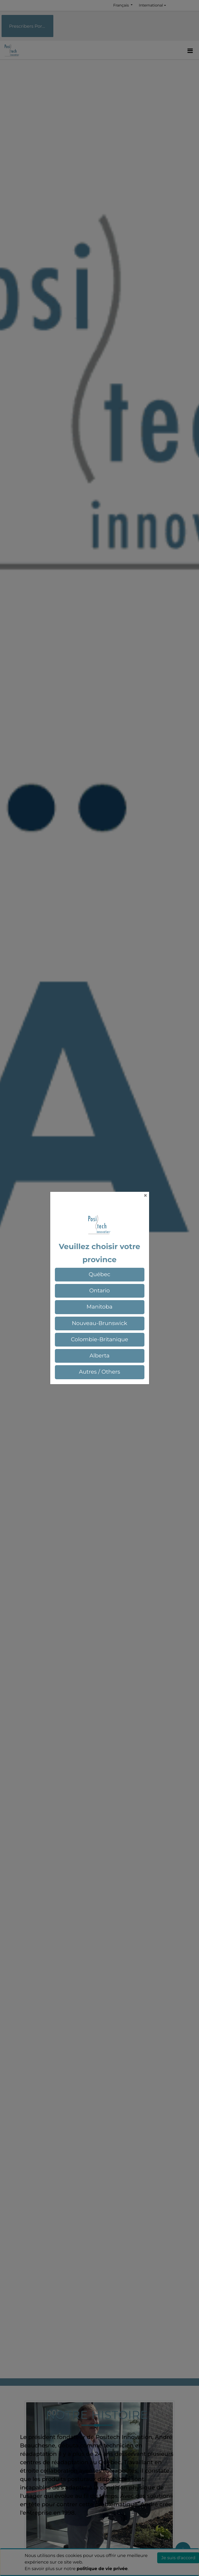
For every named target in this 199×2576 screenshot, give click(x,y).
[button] (99, 1274)
